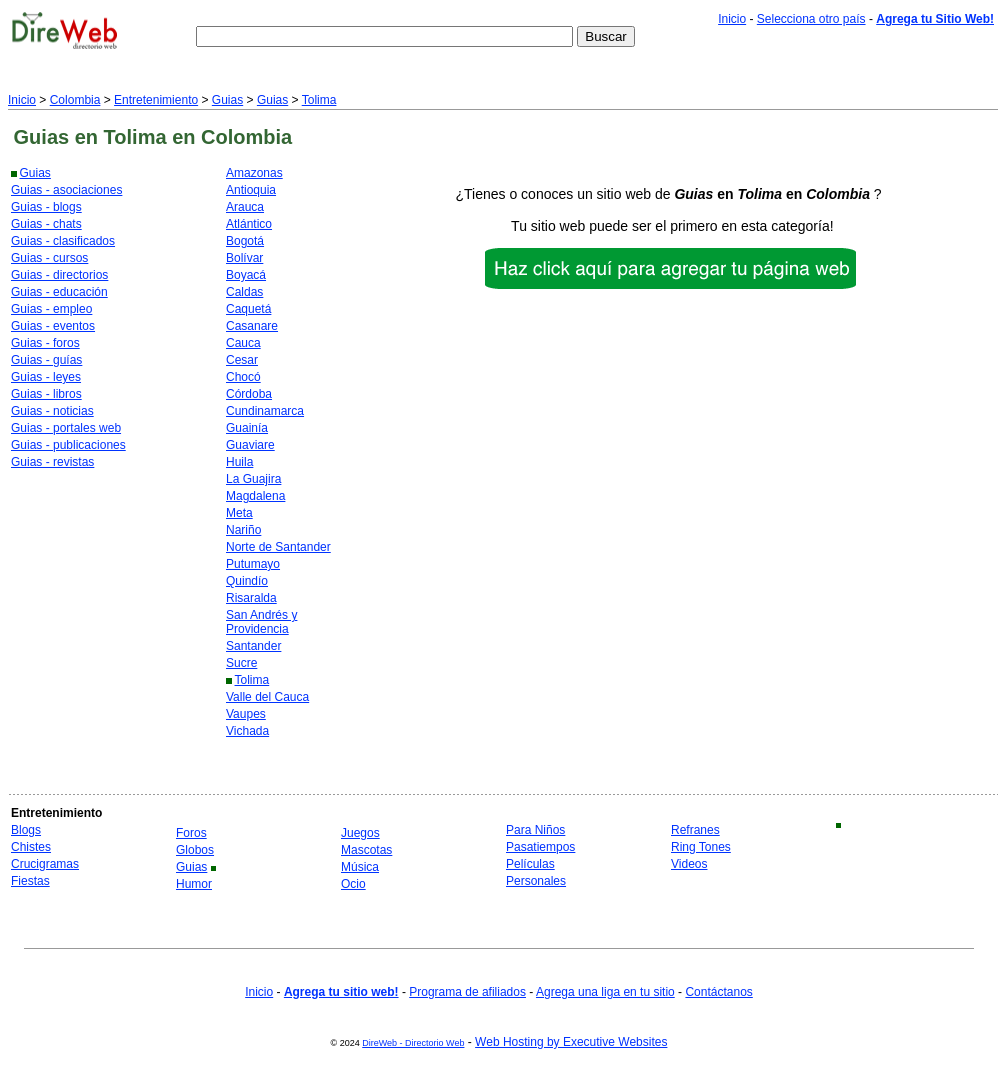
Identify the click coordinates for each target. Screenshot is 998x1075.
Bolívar (244, 258)
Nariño (243, 530)
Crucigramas (45, 864)
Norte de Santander (278, 547)
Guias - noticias (52, 411)
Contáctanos (718, 992)
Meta (239, 513)
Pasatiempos (540, 847)
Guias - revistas (52, 462)
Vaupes (246, 714)
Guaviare (250, 445)
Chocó (243, 377)
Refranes (695, 830)
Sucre (241, 663)
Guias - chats (46, 224)
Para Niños (535, 830)
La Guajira (253, 479)
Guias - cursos (49, 258)
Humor (194, 884)
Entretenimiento (156, 100)
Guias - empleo (51, 309)
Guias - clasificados (63, 241)
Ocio (353, 884)
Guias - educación (59, 292)
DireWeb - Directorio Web (413, 1043)
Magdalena (255, 496)
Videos (689, 864)
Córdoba (249, 394)
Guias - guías (46, 360)
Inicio (732, 19)
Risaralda (251, 598)
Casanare (252, 326)
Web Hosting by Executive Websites (571, 1042)
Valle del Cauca (267, 697)
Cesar (242, 360)
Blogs (26, 830)
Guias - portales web (66, 428)
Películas (530, 864)
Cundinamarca (265, 411)
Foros (191, 833)
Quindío (247, 581)
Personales (536, 881)
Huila (239, 462)
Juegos (360, 833)
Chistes (31, 847)
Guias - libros (46, 394)
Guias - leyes (46, 377)
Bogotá (245, 241)
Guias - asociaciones (66, 190)
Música (360, 867)
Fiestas (30, 881)
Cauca (243, 343)
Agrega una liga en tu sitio (605, 992)
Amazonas (254, 173)
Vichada (247, 731)
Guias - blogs (46, 207)
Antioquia (251, 190)
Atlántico (249, 224)
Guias (227, 100)
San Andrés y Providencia (261, 622)
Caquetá (248, 309)
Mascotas (366, 850)
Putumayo (253, 564)
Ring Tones (701, 847)
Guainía (247, 428)
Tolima (319, 100)
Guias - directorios (59, 275)
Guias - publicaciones (68, 445)
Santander (253, 646)
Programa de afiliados (467, 992)
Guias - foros (45, 343)
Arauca (245, 207)
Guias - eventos (53, 326)
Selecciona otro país (811, 19)
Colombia (75, 100)
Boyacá (246, 275)
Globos (195, 850)
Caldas (244, 292)
